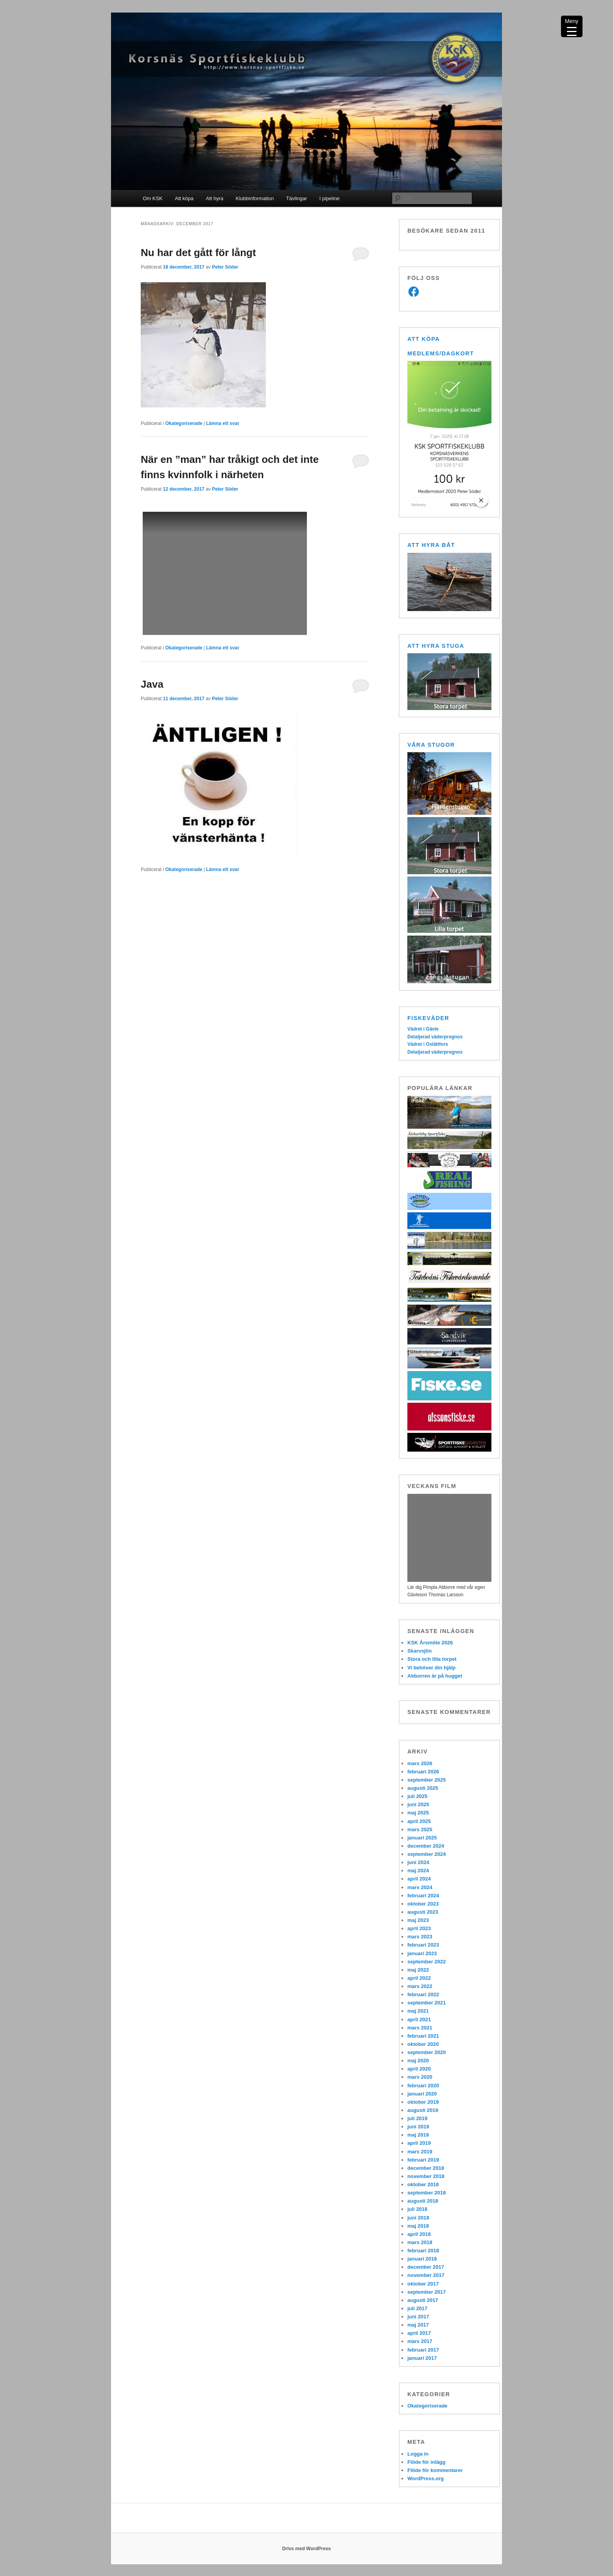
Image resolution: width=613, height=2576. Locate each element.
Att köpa (184, 198)
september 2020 (426, 2052)
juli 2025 (417, 1796)
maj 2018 (418, 2226)
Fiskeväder (428, 1018)
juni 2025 (418, 1804)
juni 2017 (418, 2317)
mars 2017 (419, 2341)
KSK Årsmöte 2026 (430, 1643)
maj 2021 (418, 2011)
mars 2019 (419, 2152)
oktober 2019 (423, 2102)
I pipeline (329, 198)
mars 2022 (419, 1986)
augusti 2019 (422, 2110)
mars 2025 (419, 1829)
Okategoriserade (184, 423)
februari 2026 (423, 1772)
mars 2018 (419, 2242)
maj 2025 (418, 1813)
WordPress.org (425, 2478)
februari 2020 (423, 2085)
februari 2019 (423, 2160)
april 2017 (419, 2333)
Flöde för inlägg (426, 2462)
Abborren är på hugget (434, 1676)
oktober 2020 (423, 2044)
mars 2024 (419, 1887)
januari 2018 (422, 2259)
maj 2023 (418, 1920)
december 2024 (425, 1846)
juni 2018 (418, 2218)
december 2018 (425, 2168)
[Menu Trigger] (572, 26)
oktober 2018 (423, 2184)
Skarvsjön (419, 1651)
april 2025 (419, 1821)
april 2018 (419, 2234)
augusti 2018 (422, 2201)
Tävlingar (296, 198)
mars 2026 (419, 1763)
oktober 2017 (423, 2284)
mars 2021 (419, 2028)
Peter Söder (225, 267)
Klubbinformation (255, 198)
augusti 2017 (422, 2300)
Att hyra (214, 198)
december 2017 (425, 2267)
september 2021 (426, 2003)
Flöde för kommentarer (435, 2470)
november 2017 (426, 2275)
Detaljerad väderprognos (434, 1037)
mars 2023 (419, 1937)
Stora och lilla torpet (432, 1659)
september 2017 (426, 2292)
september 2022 (426, 1962)
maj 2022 (418, 1970)
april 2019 (419, 2143)
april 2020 (419, 2069)
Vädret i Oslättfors (427, 1044)
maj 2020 (418, 2060)
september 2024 (426, 1854)
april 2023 (419, 1928)
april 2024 (419, 1879)
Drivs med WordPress (306, 2548)
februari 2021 (423, 2036)
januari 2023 (422, 1953)
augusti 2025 (422, 1788)
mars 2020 (419, 2077)
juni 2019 (418, 2127)
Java (152, 684)
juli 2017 (417, 2308)
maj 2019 (418, 2135)
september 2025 (426, 1780)
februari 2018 (423, 2250)
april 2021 (419, 2019)
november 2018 (426, 2176)
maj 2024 (418, 1870)
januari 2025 (422, 1838)
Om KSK (153, 198)
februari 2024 (423, 1895)
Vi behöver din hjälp (431, 1668)
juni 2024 (418, 1862)
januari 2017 (422, 2358)
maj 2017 (418, 2325)
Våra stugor (431, 745)
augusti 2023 (422, 1912)
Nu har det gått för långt (198, 252)
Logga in (417, 2454)
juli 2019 (417, 2118)
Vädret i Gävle (423, 1029)
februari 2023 (423, 1945)
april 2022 (419, 1978)
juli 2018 (417, 2209)
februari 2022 (423, 1994)
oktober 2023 (423, 1904)
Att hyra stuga (435, 646)
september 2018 (426, 2193)
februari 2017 (423, 2350)
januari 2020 (422, 2094)
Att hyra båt (431, 545)
